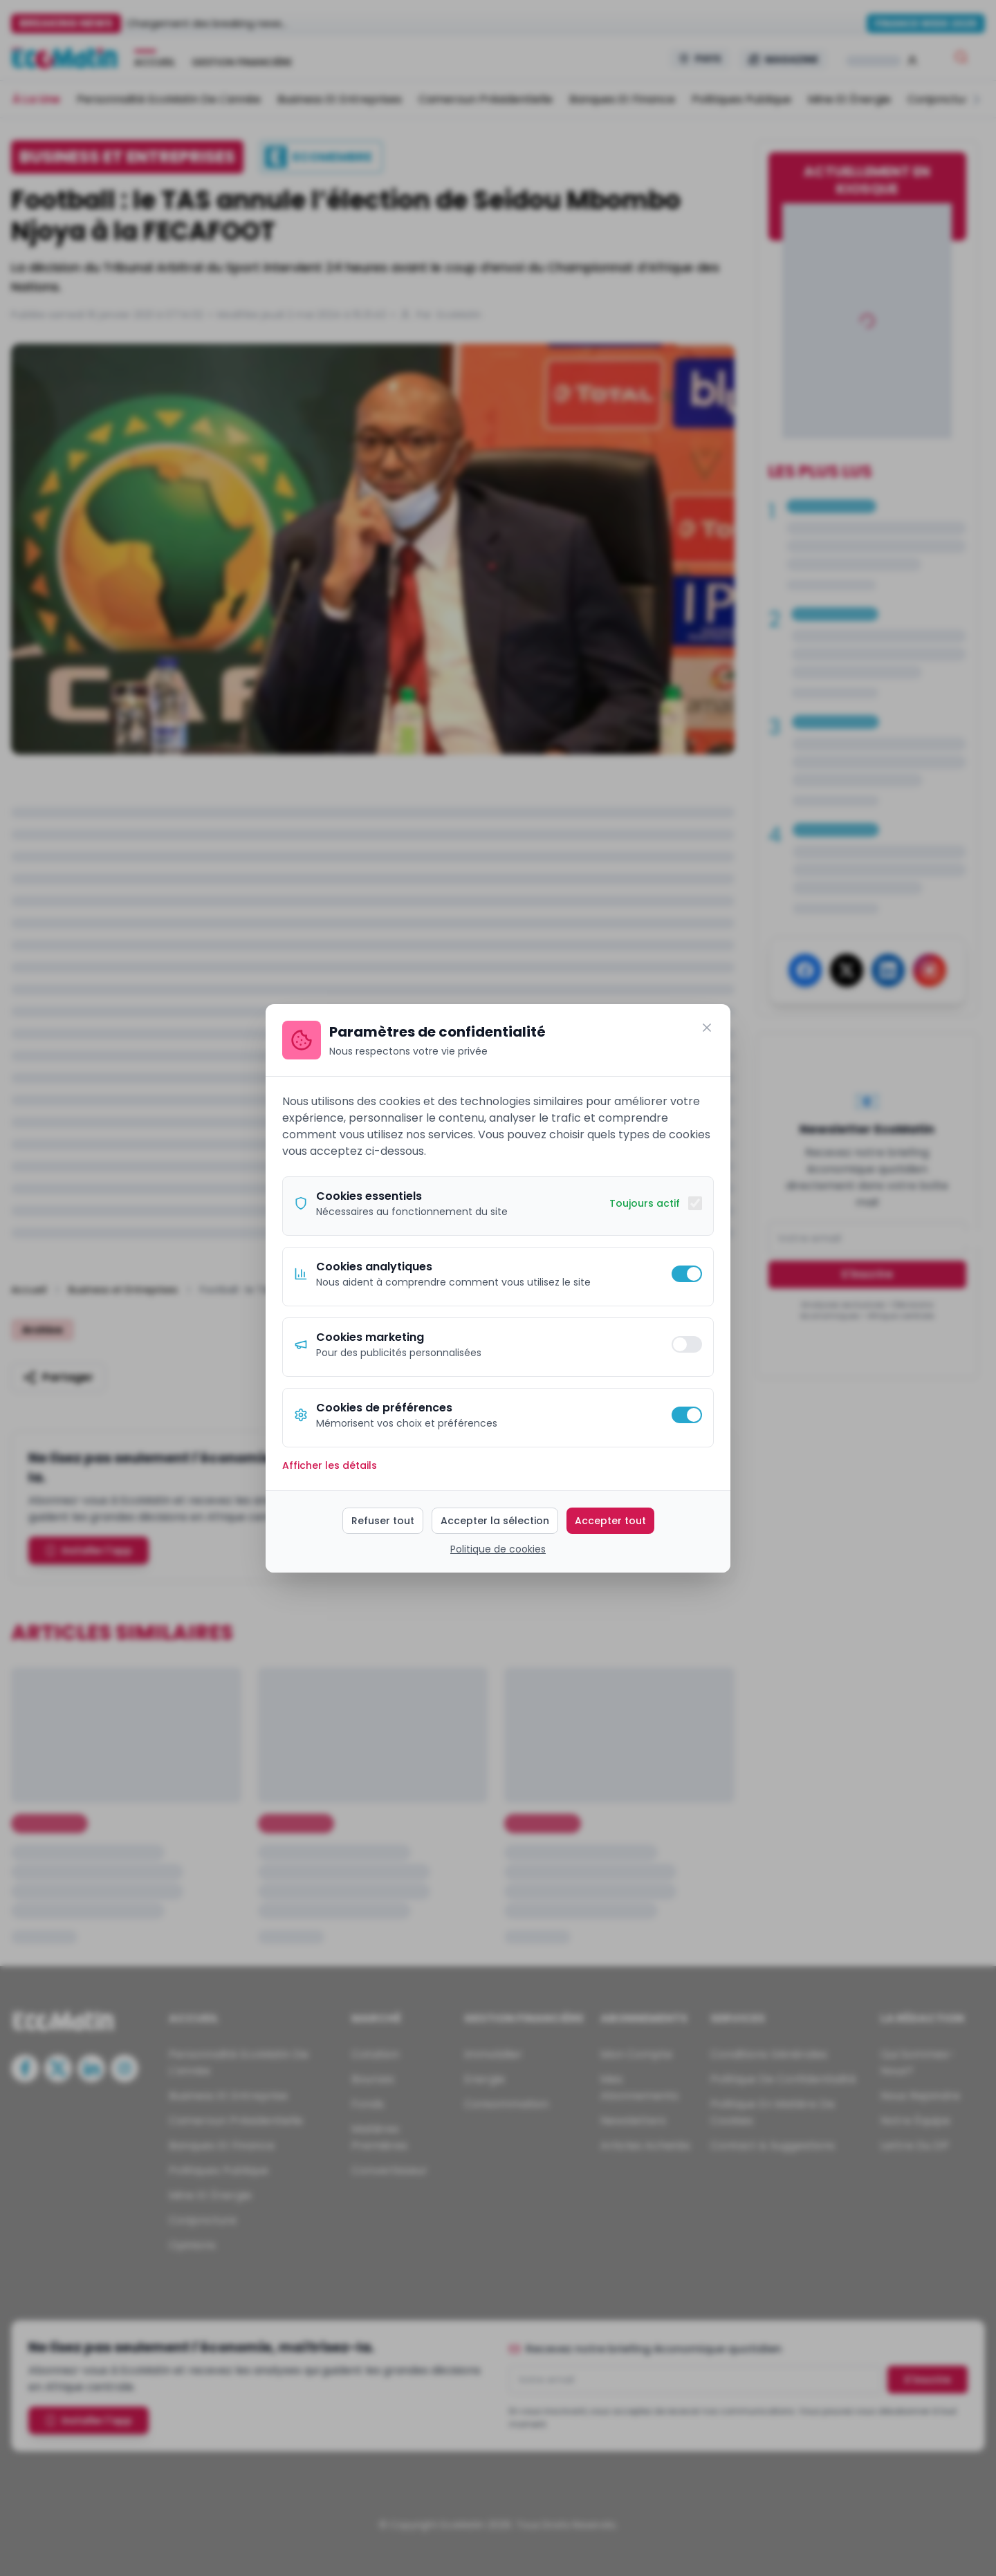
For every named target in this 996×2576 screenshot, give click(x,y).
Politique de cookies (498, 1549)
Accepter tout (610, 1521)
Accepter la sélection (495, 1521)
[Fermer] (706, 1027)
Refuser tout (382, 1521)
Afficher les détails (329, 1465)
